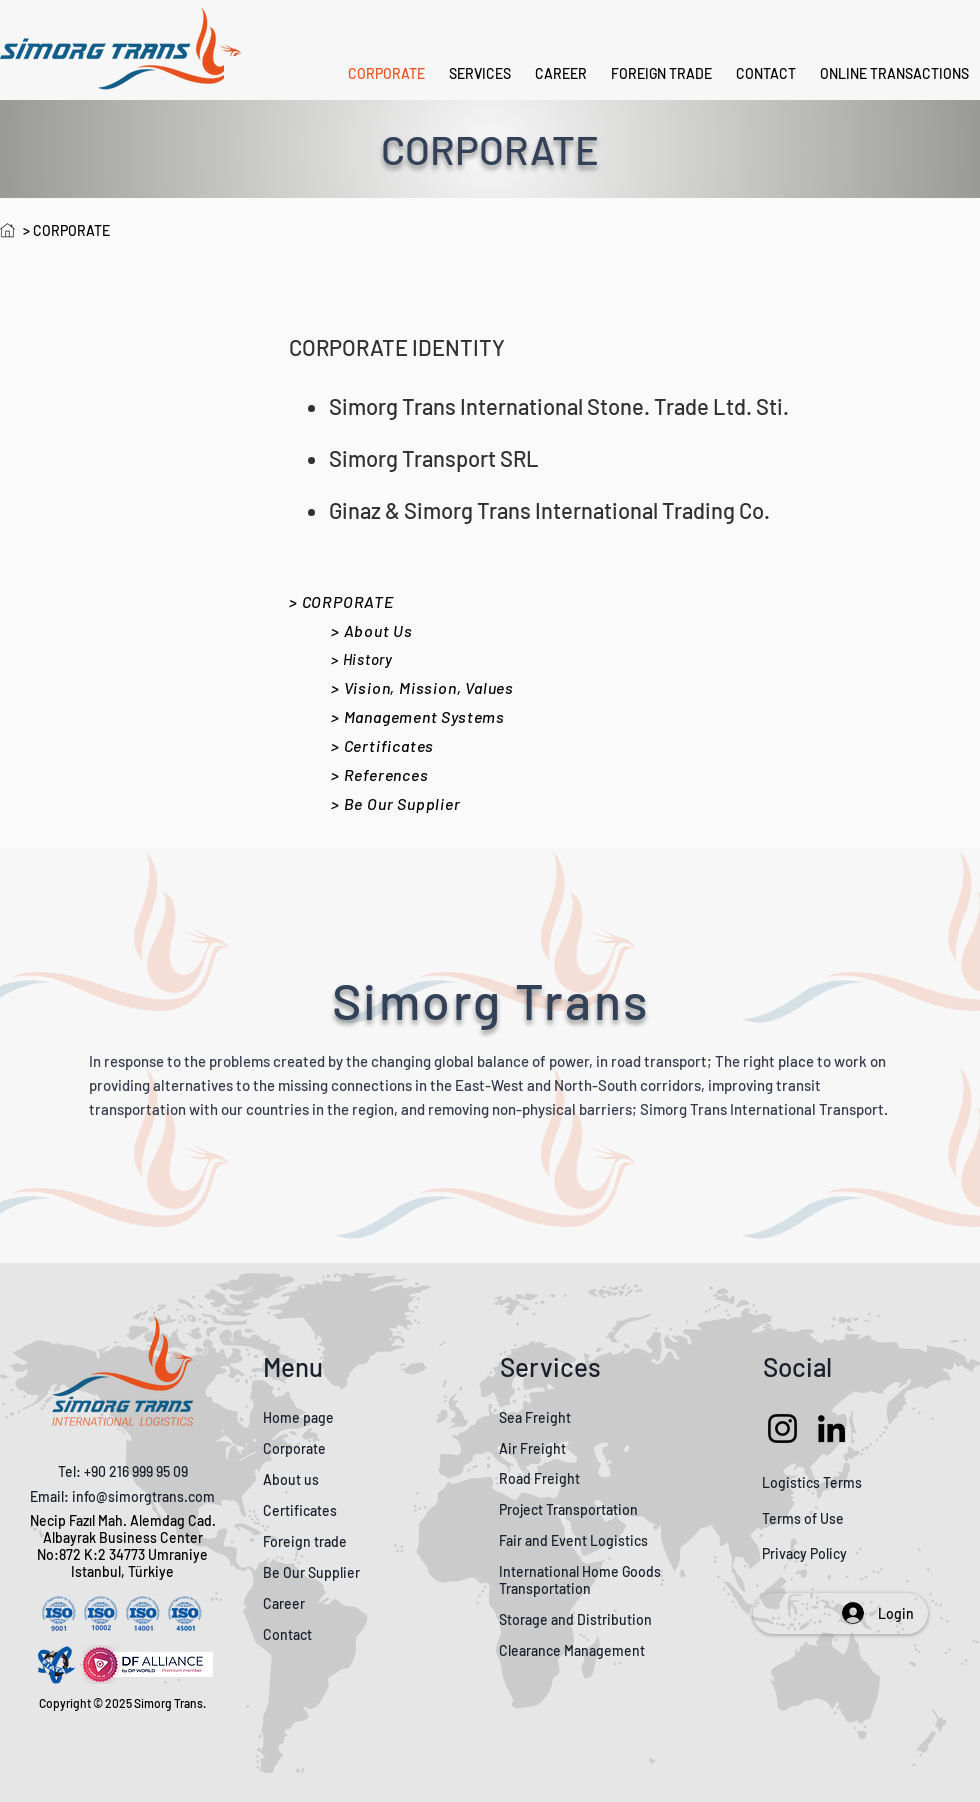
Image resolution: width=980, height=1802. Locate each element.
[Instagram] (782, 1428)
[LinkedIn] (831, 1428)
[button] (894, 74)
